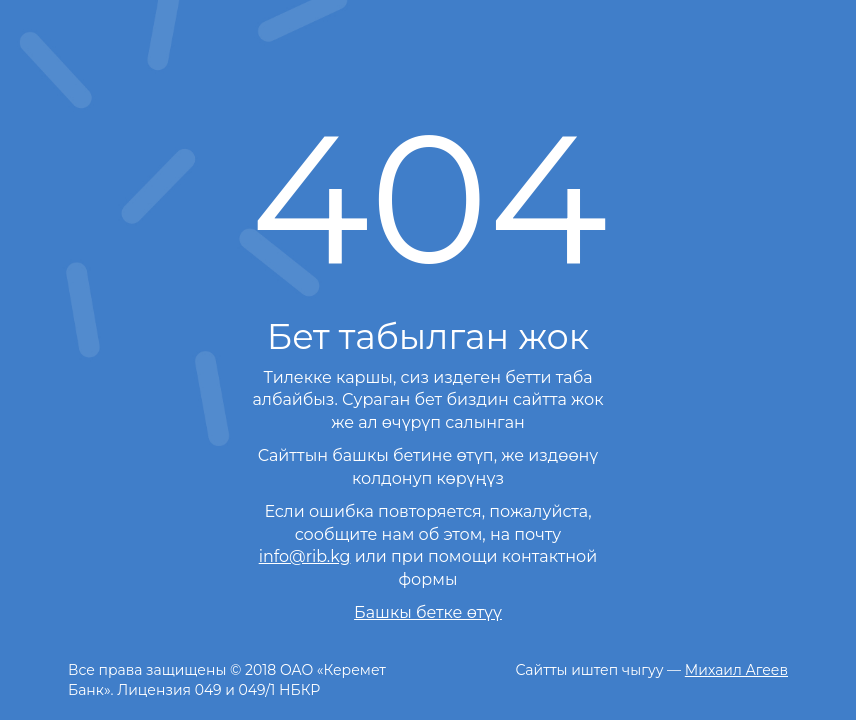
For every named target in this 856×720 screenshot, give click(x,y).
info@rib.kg (305, 556)
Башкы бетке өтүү (428, 612)
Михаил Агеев (736, 670)
